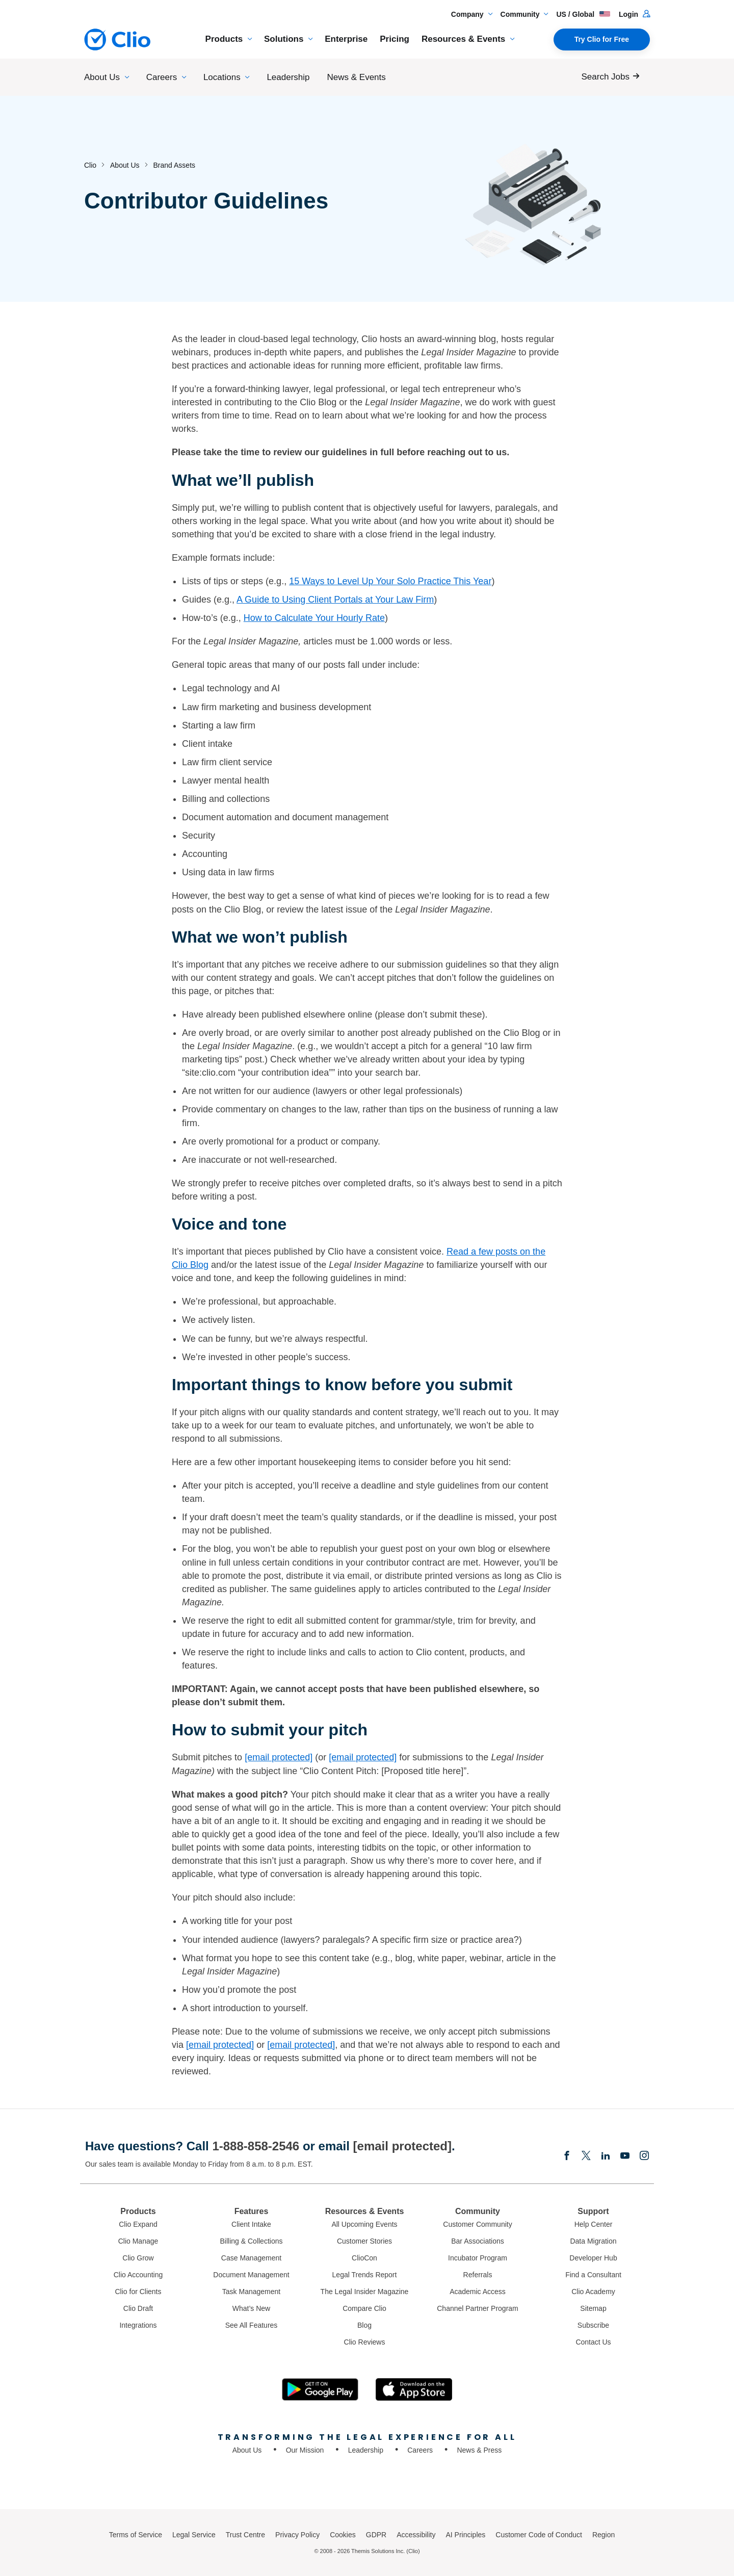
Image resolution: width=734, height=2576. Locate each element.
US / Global (583, 14)
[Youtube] (625, 2156)
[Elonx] (586, 2156)
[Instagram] (644, 2156)
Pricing (394, 39)
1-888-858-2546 (255, 2146)
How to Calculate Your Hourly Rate (314, 618)
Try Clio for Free (601, 39)
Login (634, 14)
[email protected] (363, 1757)
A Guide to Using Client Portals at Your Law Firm (335, 599)
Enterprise (346, 39)
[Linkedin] (605, 2156)
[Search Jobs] (613, 77)
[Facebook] (566, 2156)
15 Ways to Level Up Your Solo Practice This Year (390, 581)
